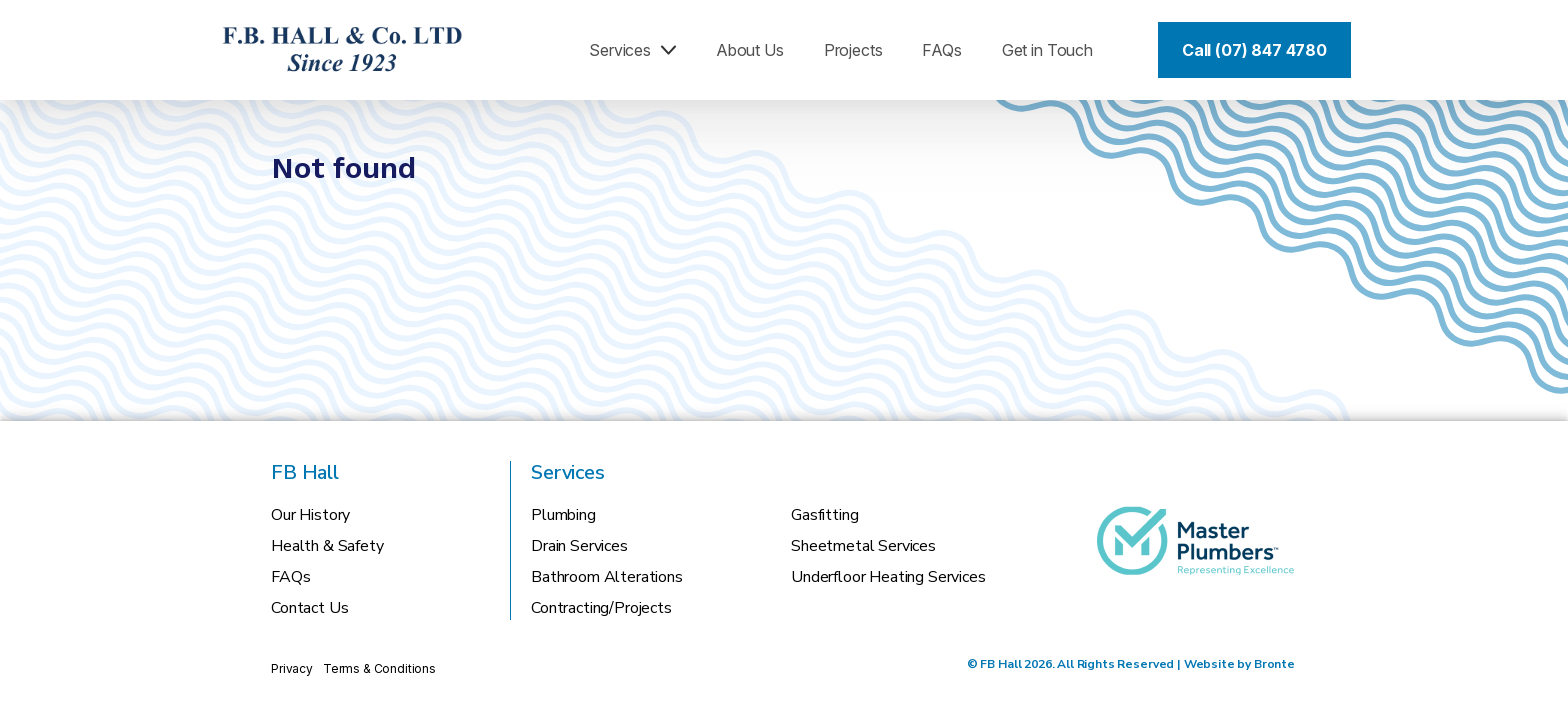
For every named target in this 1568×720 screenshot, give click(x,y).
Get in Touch (1047, 50)
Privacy (292, 668)
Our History (310, 515)
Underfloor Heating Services (888, 577)
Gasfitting (824, 515)
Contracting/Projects (601, 608)
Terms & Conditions (379, 668)
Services (632, 50)
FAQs (941, 50)
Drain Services (579, 546)
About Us (750, 50)
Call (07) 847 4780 (1254, 50)
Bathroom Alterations (607, 577)
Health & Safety (327, 546)
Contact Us (309, 608)
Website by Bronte (1239, 664)
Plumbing (563, 515)
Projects (853, 50)
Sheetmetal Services (863, 546)
